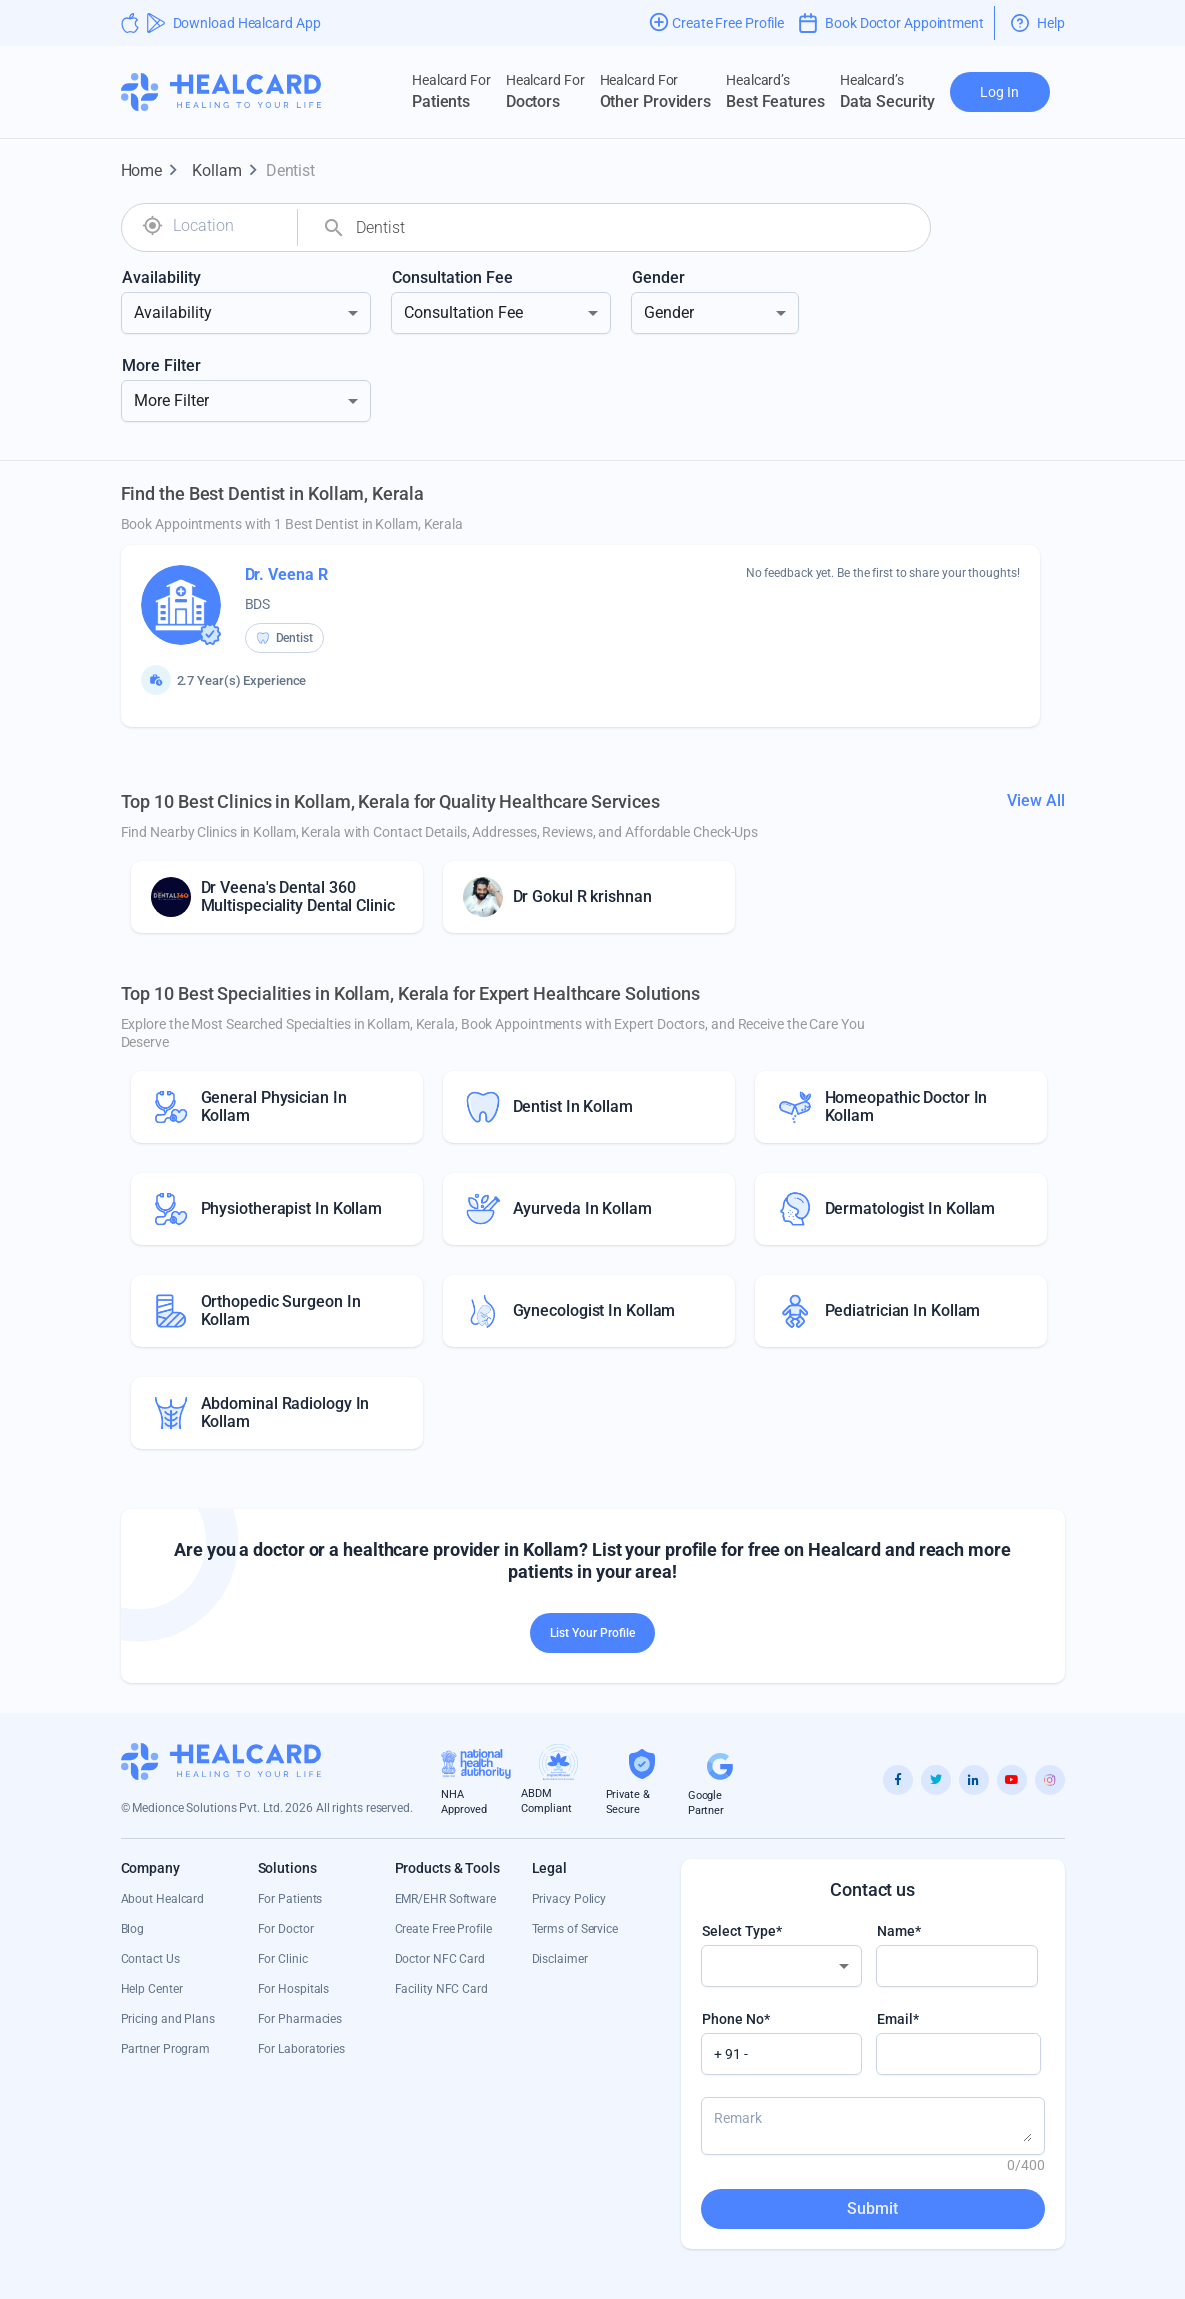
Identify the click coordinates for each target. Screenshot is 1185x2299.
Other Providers (656, 91)
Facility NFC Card (441, 1989)
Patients (451, 91)
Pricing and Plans (168, 2019)
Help (1038, 23)
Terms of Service (575, 1929)
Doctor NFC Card (440, 1959)
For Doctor (286, 1929)
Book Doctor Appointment (891, 23)
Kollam (228, 171)
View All (1035, 800)
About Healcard (163, 1899)
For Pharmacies (300, 2019)
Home (154, 171)
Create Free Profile (443, 1929)
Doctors (545, 91)
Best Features (775, 91)
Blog (133, 1929)
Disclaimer (560, 1959)
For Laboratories (301, 2049)
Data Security (887, 91)
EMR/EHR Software (445, 1899)
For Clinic (283, 1959)
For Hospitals (294, 1989)
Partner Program (166, 2049)
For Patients (290, 1899)
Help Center (152, 1989)
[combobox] (228, 226)
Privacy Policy (569, 1899)
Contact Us (150, 1959)
